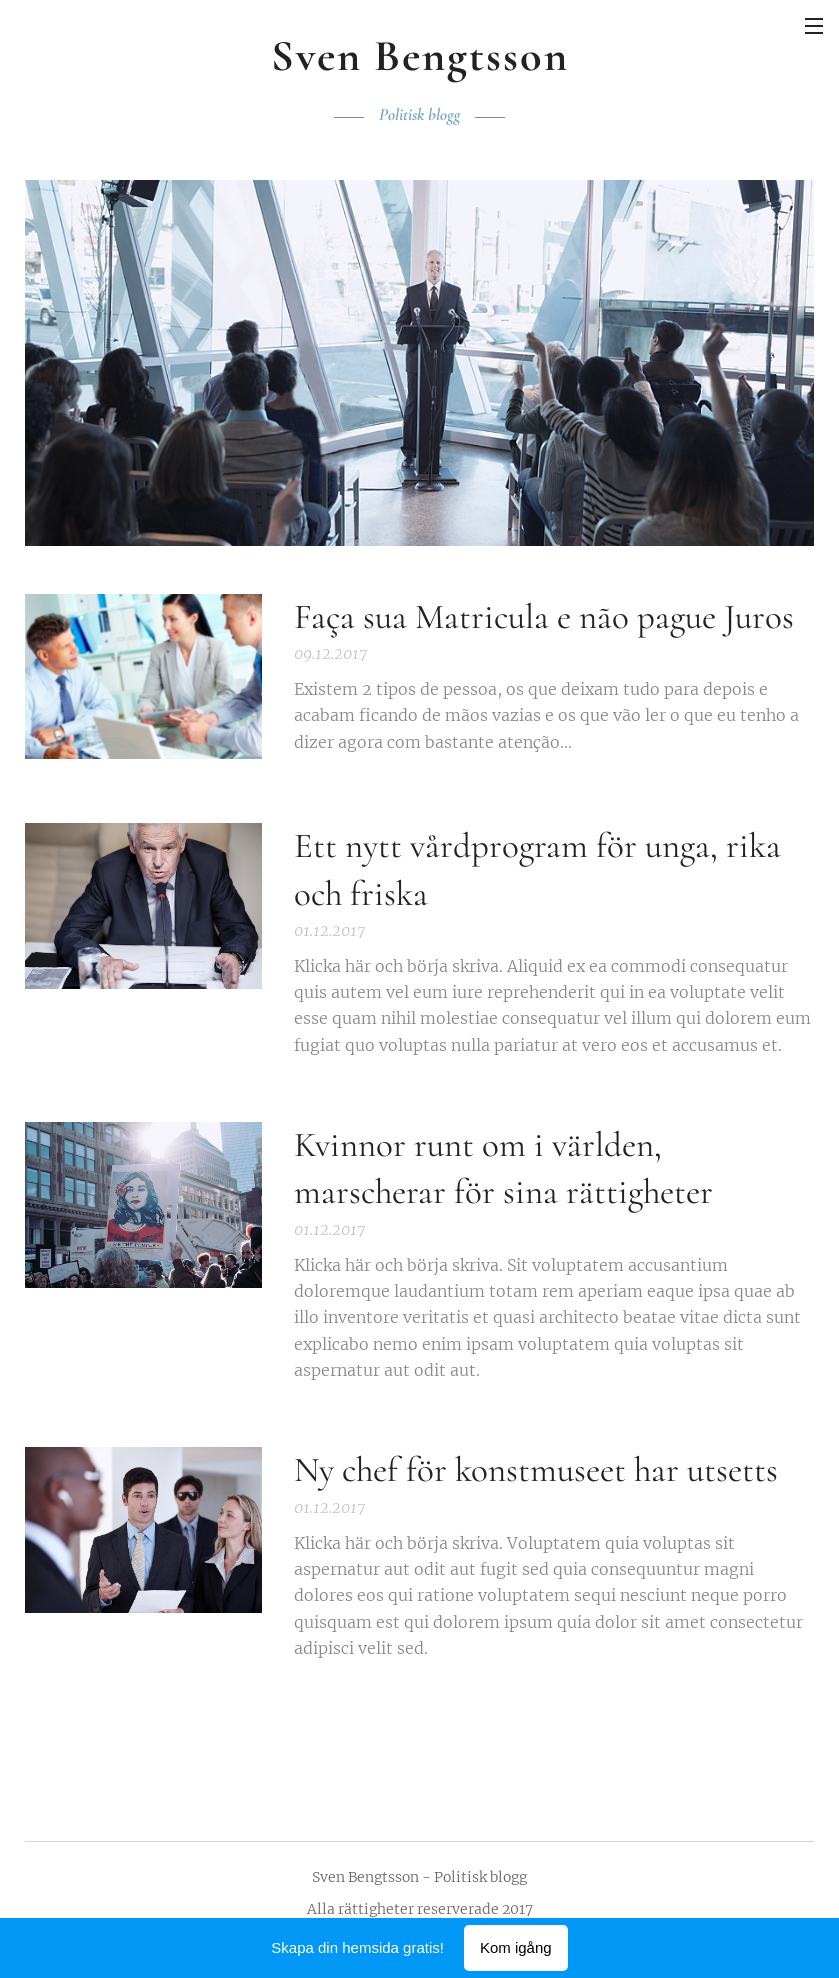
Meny (814, 26)
